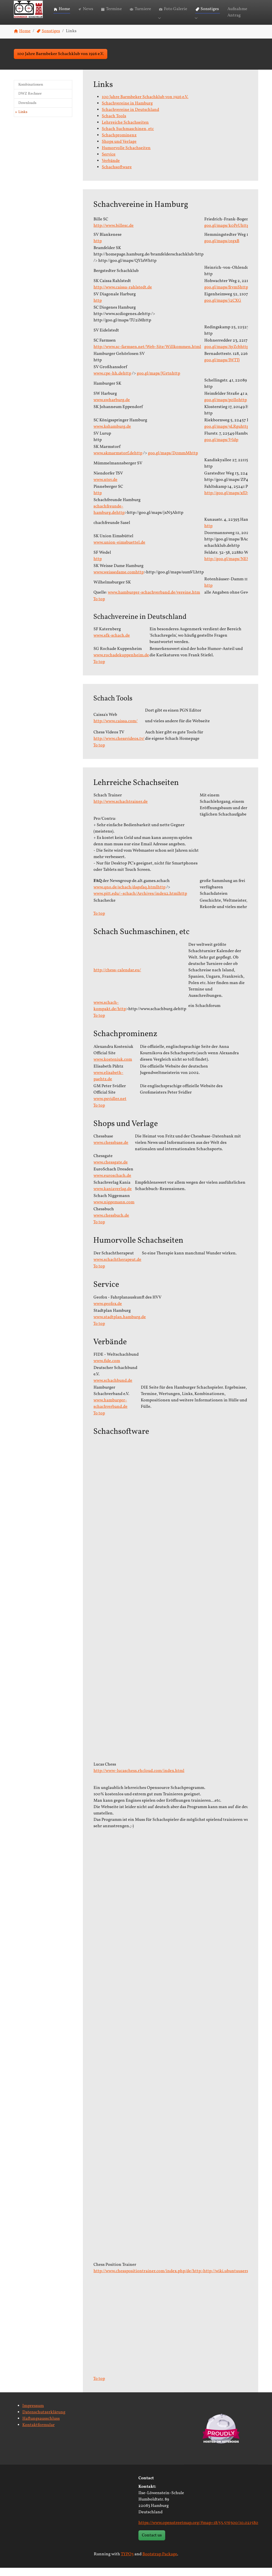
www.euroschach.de (112, 1184)
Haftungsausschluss (41, 2427)
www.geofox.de (108, 1312)
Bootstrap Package (159, 2562)
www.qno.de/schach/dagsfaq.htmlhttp (129, 895)
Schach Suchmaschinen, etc (128, 137)
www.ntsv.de (105, 488)
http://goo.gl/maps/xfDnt (228, 501)
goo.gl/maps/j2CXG (222, 309)
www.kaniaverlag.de (113, 1197)
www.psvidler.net (110, 1107)
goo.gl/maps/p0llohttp (225, 408)
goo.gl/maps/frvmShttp (226, 295)
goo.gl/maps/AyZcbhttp (226, 355)
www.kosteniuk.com (113, 1067)
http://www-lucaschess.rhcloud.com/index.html (139, 1779)
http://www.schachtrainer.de (121, 810)
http (98, 249)
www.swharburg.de (112, 408)
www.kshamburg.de (112, 435)
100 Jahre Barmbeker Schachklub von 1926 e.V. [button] (60, 62)
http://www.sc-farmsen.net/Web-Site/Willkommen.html (147, 355)
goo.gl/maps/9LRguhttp (226, 435)
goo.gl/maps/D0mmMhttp (173, 461)
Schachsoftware (117, 175)
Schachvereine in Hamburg (127, 111)
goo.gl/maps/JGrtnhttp (158, 381)
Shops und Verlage (119, 150)
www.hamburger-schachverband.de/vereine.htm (154, 600)
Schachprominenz (119, 143)
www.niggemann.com (114, 1210)
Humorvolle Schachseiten (126, 156)
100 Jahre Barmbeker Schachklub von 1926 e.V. (145, 105)
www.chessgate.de (111, 1170)
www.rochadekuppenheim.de (121, 663)
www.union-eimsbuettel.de (119, 550)
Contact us (152, 2543)
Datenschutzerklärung (43, 2420)
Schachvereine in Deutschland (130, 118)
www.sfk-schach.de (112, 643)
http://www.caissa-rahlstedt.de (123, 295)
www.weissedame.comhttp (119, 580)
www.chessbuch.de (111, 1223)
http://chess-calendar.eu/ (117, 978)
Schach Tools (114, 124)
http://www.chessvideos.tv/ (119, 747)
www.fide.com (107, 1369)
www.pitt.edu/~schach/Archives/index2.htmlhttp (140, 902)
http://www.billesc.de (114, 234)
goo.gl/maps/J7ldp (221, 448)
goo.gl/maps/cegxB (221, 249)
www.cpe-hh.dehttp (112, 381)
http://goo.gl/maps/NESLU (229, 567)
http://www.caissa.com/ (116, 729)
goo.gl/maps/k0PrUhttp (226, 234)
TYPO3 (127, 2562)
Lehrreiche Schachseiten (125, 130)
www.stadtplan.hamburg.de (120, 1325)
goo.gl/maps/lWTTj (222, 368)
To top (99, 607)
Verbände (111, 169)
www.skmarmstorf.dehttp (118, 461)
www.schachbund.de (113, 1389)
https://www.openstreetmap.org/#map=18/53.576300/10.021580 (198, 2531)
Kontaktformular (38, 2433)
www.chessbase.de (111, 1151)
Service (109, 162)
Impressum (33, 2414)
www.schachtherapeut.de (117, 1268)
